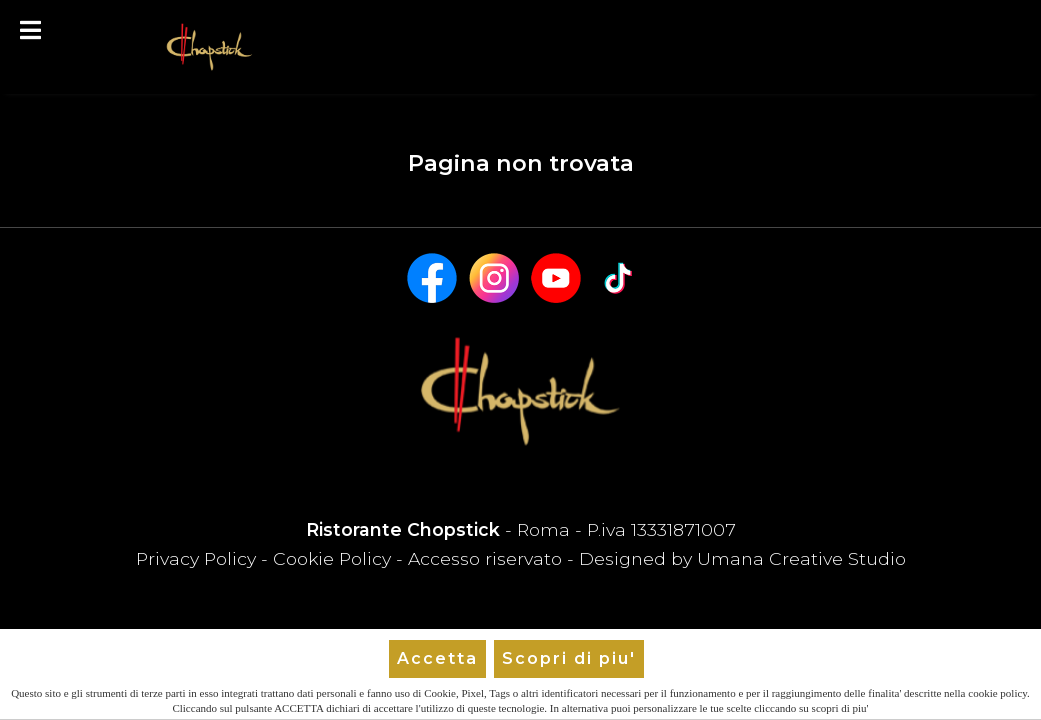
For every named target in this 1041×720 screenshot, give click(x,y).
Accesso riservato (485, 558)
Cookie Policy (332, 558)
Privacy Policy (198, 558)
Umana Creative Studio (801, 558)
